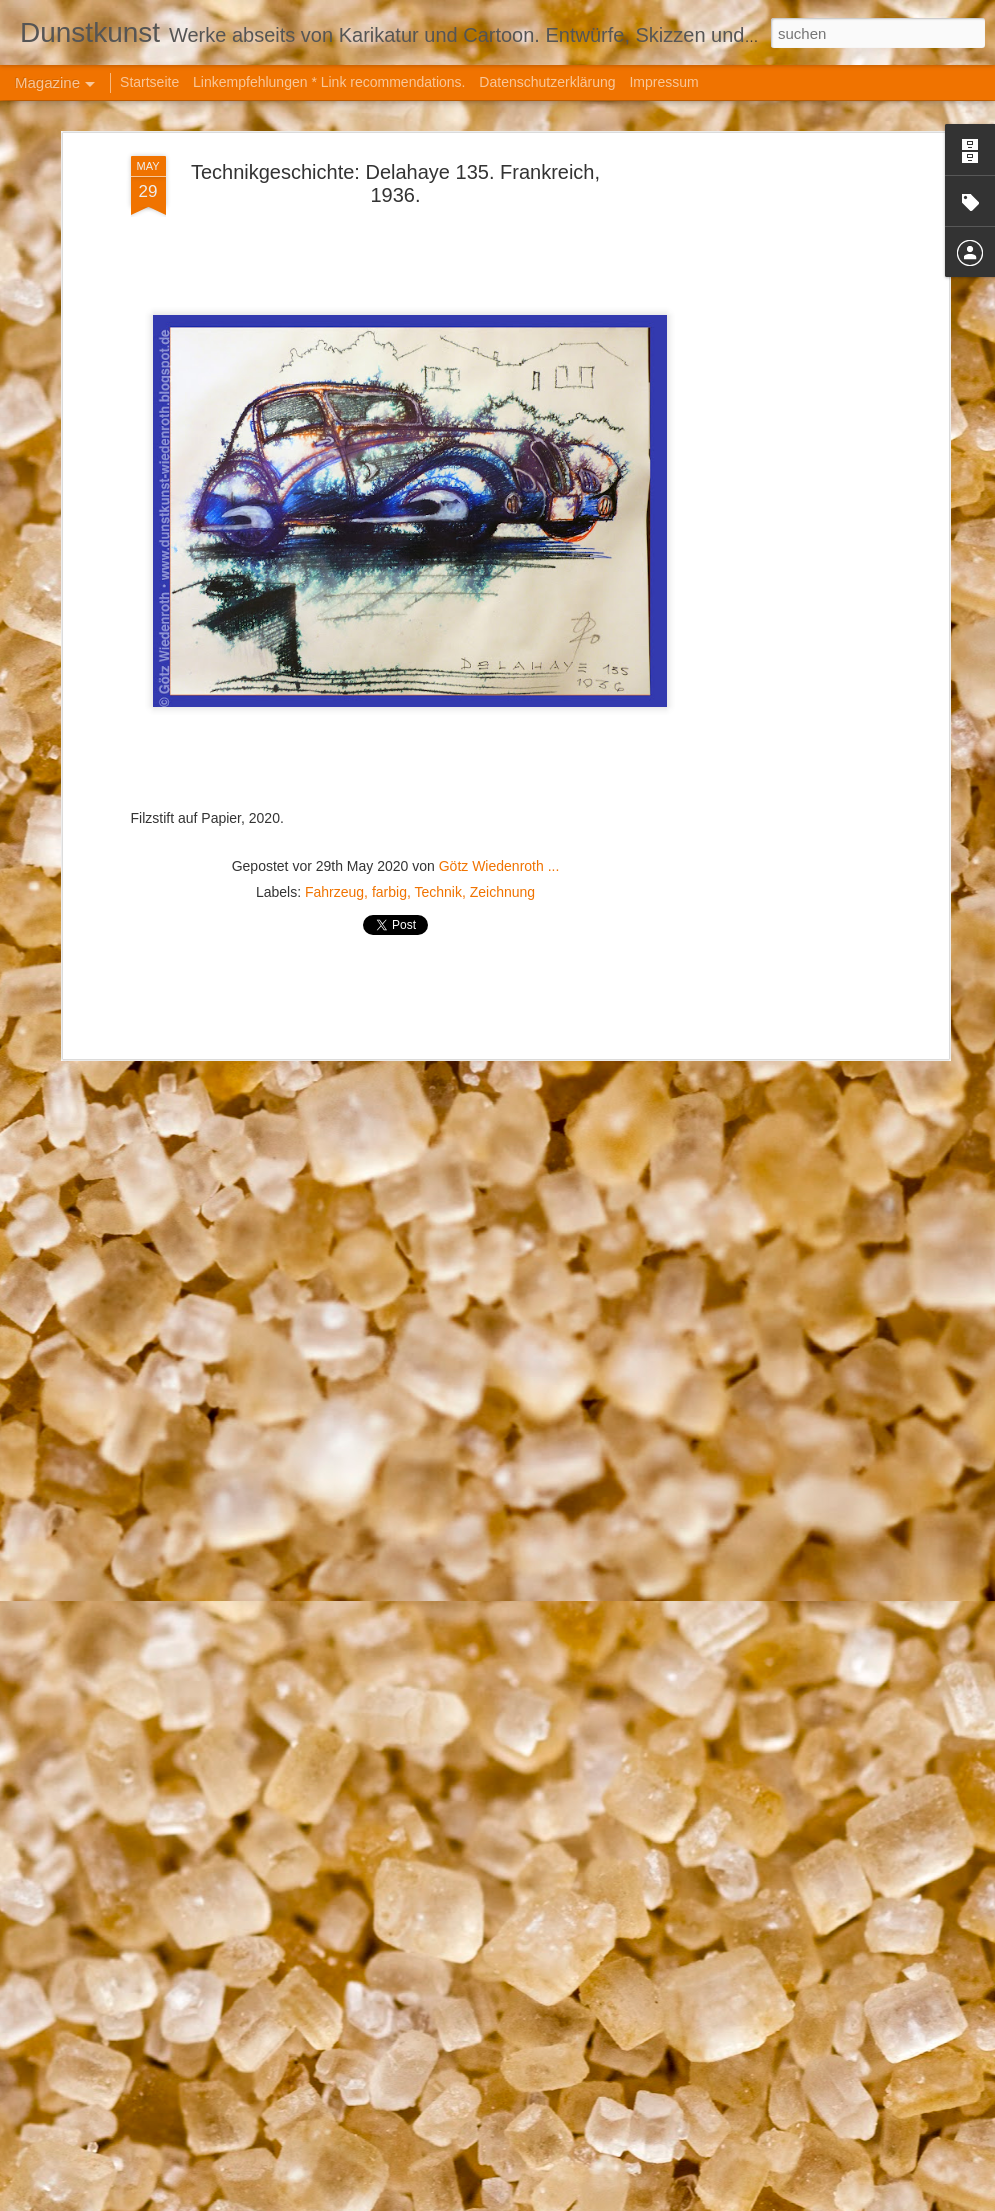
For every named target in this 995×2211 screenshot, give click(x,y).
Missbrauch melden (753, 2200)
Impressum (663, 82)
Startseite (149, 82)
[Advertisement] (771, 324)
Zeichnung (502, 745)
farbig (389, 745)
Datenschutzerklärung (547, 82)
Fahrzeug (334, 745)
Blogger (681, 2200)
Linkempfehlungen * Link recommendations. (329, 82)
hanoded (574, 2200)
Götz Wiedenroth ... (499, 719)
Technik (437, 745)
